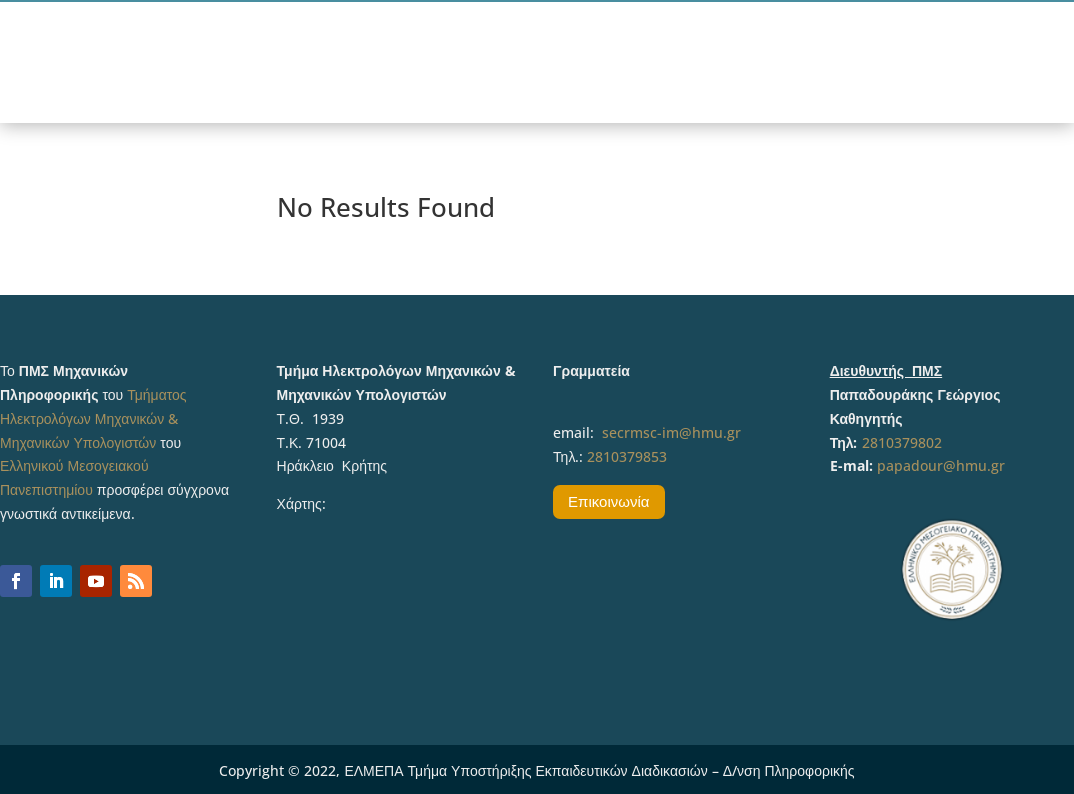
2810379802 (902, 442)
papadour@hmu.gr (941, 465)
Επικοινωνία (608, 501)
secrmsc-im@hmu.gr (671, 432)
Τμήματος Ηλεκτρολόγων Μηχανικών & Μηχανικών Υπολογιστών (93, 418)
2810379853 (627, 456)
